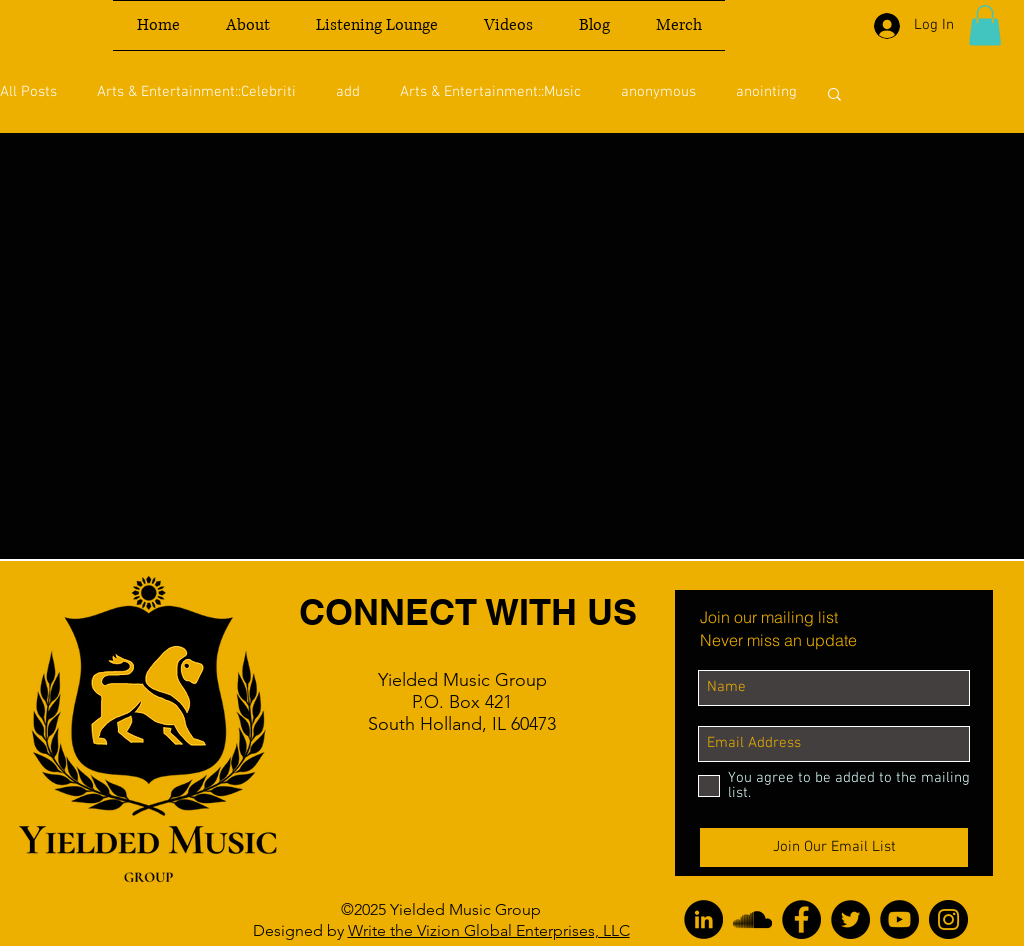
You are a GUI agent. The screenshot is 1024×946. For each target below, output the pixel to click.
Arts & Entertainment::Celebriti (196, 92)
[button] (985, 25)
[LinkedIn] (703, 919)
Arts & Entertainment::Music (490, 92)
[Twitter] (850, 919)
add (348, 92)
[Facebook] (801, 919)
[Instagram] (948, 919)
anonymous (658, 92)
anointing (766, 92)
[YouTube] (899, 919)
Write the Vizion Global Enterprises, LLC (489, 930)
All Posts (28, 92)
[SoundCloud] (752, 919)
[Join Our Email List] (834, 847)
